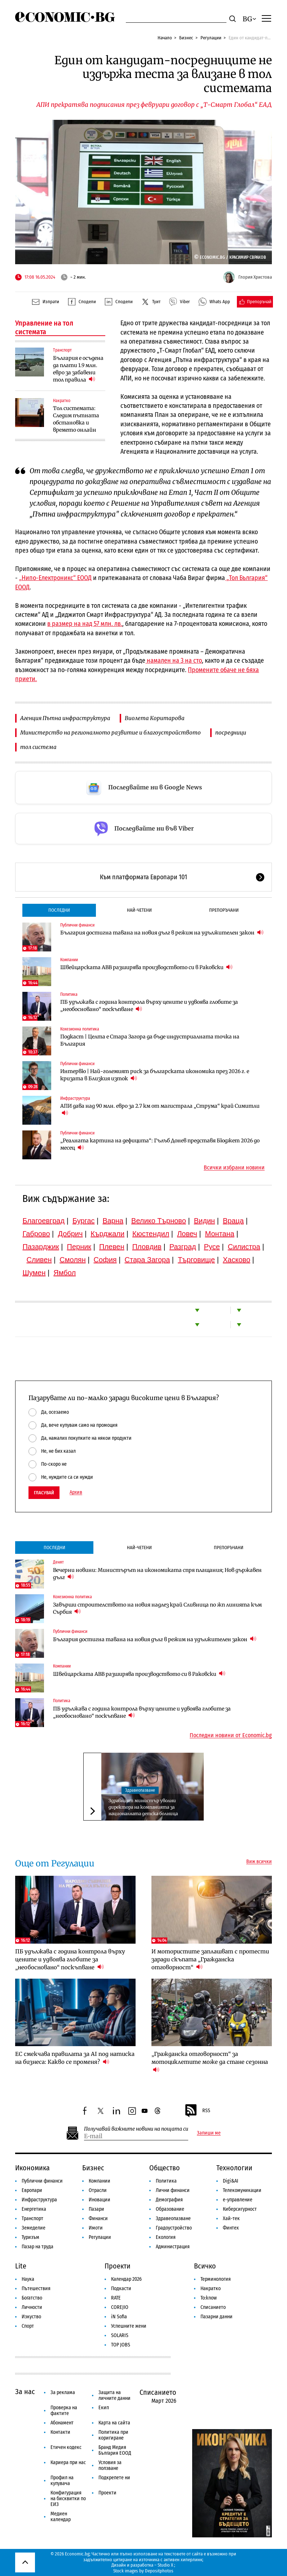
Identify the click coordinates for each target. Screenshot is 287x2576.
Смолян (72, 1260)
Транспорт (62, 350)
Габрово (36, 1234)
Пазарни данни (216, 2317)
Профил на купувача (62, 2480)
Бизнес (186, 37)
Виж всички (259, 1861)
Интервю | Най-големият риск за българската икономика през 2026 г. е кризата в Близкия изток (154, 1075)
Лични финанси (173, 2190)
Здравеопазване (140, 1790)
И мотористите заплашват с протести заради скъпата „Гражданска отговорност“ (210, 1959)
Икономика (32, 2167)
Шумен (33, 1273)
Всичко (205, 2266)
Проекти (118, 2266)
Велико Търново (158, 1221)
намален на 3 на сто (173, 660)
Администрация (173, 2247)
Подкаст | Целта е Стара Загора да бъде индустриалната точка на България (149, 1040)
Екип (103, 2408)
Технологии (234, 2167)
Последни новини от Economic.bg (231, 1735)
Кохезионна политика (79, 1029)
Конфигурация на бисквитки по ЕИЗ (68, 2498)
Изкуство (31, 2317)
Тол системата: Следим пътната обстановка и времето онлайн (76, 419)
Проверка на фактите (63, 2410)
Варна (112, 1221)
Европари (32, 2190)
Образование (170, 2209)
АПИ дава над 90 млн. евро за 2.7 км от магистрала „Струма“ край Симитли (160, 1109)
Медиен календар (60, 2517)
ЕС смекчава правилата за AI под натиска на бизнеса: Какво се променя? (74, 2057)
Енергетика (34, 2209)
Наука (28, 2279)
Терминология (215, 2279)
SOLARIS (119, 2335)
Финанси (98, 2218)
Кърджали (107, 1234)
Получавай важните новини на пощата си (136, 2129)
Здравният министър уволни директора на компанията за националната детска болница (143, 1807)
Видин (204, 1221)
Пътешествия (36, 2288)
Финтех (231, 2228)
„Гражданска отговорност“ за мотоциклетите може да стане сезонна (209, 2061)
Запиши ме (209, 2133)
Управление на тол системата (44, 327)
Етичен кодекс (65, 2447)
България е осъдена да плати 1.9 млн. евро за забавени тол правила (78, 369)
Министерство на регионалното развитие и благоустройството (110, 732)
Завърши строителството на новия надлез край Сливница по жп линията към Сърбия (157, 1608)
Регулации (210, 37)
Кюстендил (150, 1234)
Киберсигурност (240, 2209)
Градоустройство (174, 2228)
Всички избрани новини (234, 1168)
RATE (116, 2298)
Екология (166, 2237)
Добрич (70, 1234)
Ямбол (64, 1273)
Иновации (99, 2200)
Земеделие (33, 2228)
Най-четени (139, 910)
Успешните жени (128, 2326)
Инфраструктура (75, 1098)
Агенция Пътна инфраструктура (65, 718)
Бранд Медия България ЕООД (114, 2450)
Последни (59, 910)
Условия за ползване (110, 2465)
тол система (38, 747)
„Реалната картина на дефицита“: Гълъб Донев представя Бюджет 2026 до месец (160, 1144)
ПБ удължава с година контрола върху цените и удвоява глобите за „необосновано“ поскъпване (149, 1005)
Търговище (196, 1260)
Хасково (236, 1260)
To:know (208, 2298)
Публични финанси (77, 925)
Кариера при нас (68, 2462)
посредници (230, 732)
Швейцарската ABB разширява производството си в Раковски (146, 967)
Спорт (28, 2326)
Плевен (111, 1247)
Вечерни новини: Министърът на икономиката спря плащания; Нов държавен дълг (157, 1574)
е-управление (237, 2200)
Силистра (244, 1247)
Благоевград (43, 1221)
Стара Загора (147, 1260)
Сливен (39, 1260)
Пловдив (147, 1247)
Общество (164, 2167)
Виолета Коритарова (155, 718)
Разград (182, 1247)
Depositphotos (159, 2570)
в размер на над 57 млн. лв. (84, 624)
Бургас (83, 1221)
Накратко (61, 400)
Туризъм (30, 2237)
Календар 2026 (126, 2279)
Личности (32, 2307)
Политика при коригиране (113, 2435)
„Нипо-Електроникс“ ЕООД (55, 578)
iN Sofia (119, 2317)
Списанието (213, 2307)
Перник (79, 1247)
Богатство (32, 2298)
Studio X (165, 2565)
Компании (69, 959)
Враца (233, 1221)
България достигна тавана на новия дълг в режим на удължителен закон (162, 932)
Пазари (96, 2209)
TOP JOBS (120, 2345)
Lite (20, 2266)
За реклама (62, 2392)
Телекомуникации (242, 2190)
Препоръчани (224, 910)
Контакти (60, 2432)
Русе (212, 1247)
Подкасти (121, 2288)
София (105, 1260)
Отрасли (98, 2190)
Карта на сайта (114, 2423)
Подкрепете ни (114, 2478)
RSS (197, 2110)
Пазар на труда (37, 2247)
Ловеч (187, 1234)
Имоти (96, 2228)
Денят (58, 1562)
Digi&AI (230, 2181)
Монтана (219, 1234)
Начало (165, 37)
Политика (69, 994)
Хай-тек (231, 2218)
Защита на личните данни (114, 2395)
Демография (169, 2200)
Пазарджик (40, 1247)
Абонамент (62, 2423)
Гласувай (44, 1492)
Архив (76, 1492)
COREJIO (119, 2307)
